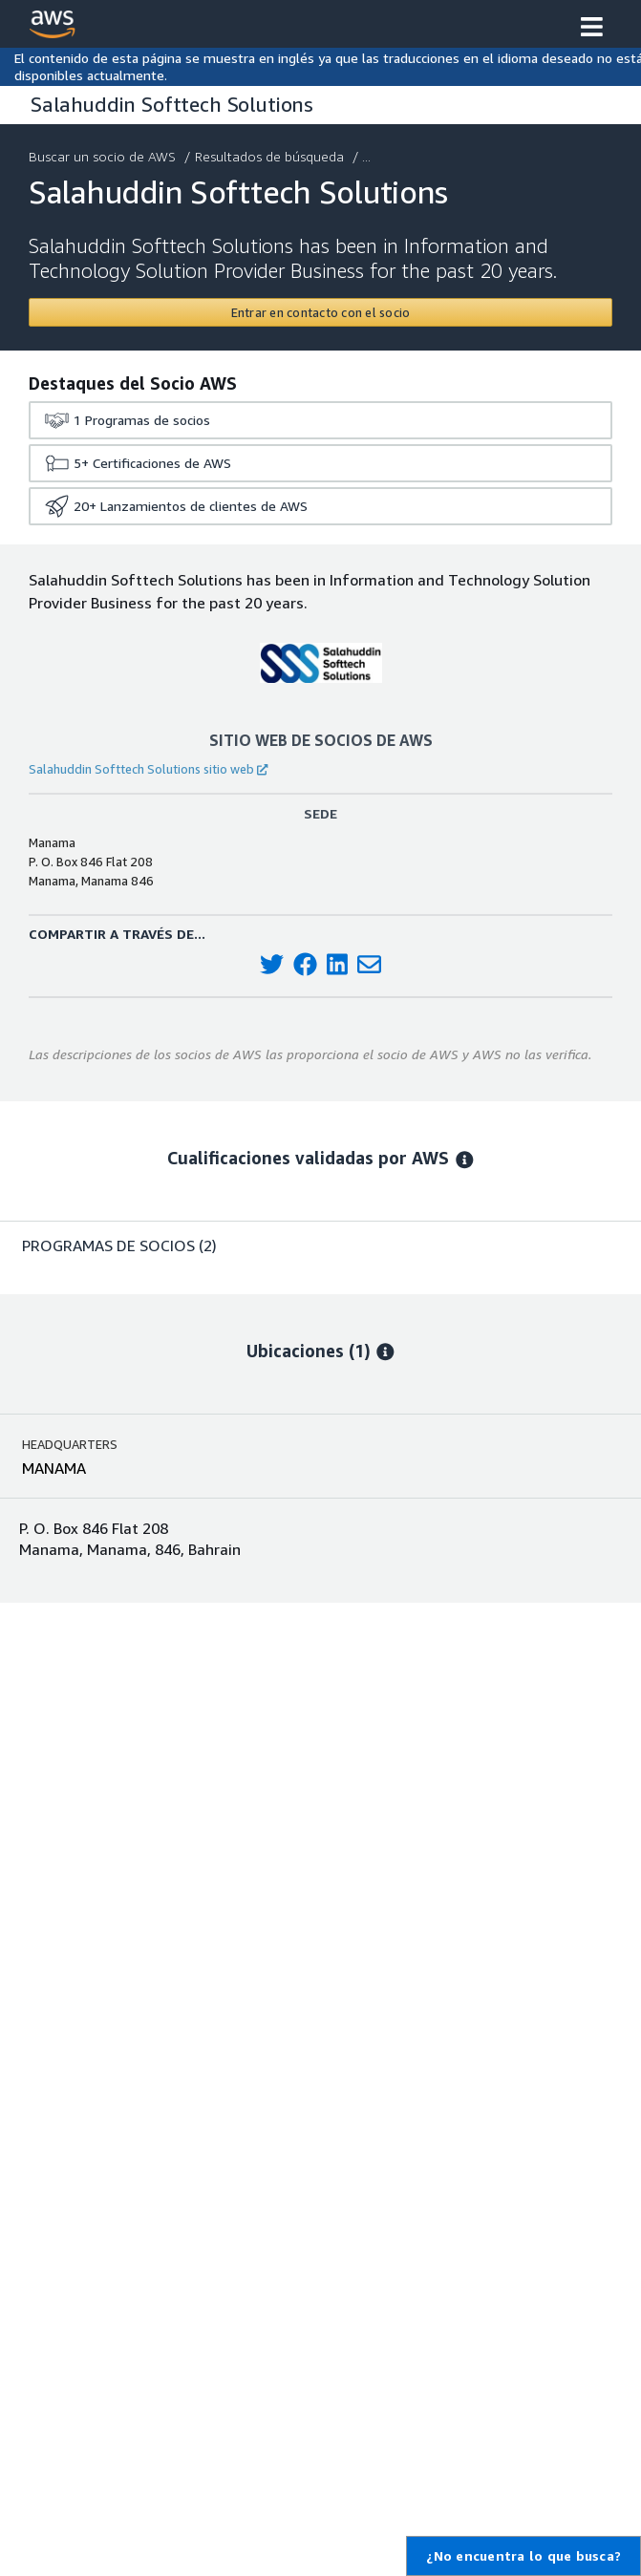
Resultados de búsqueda (271, 156)
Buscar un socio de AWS (104, 156)
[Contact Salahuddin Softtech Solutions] (320, 312)
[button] (592, 28)
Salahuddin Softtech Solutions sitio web (148, 769)
